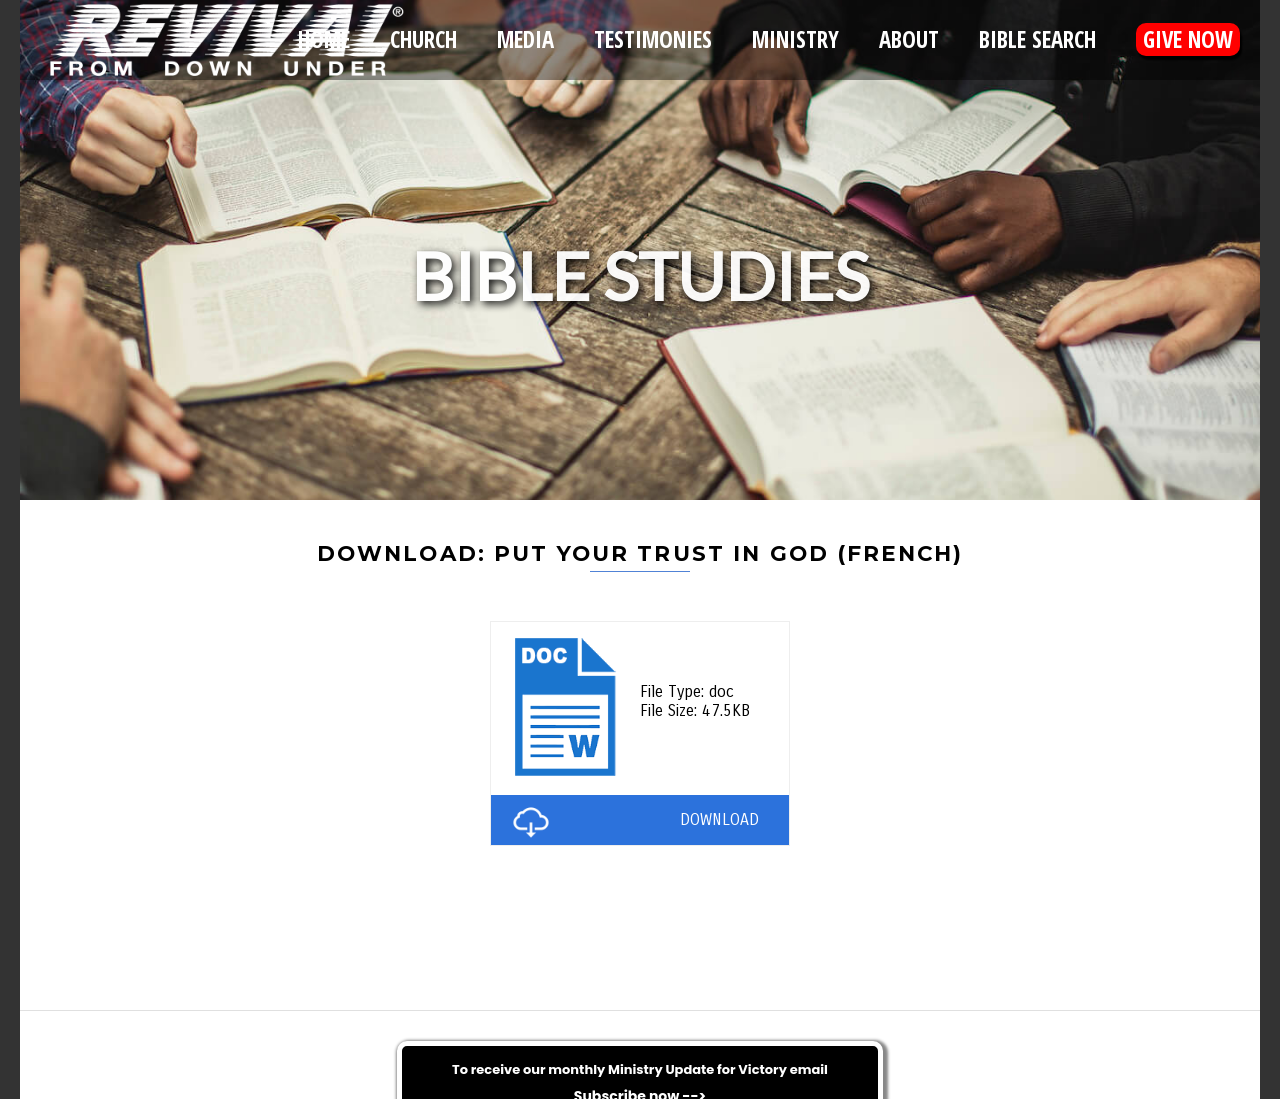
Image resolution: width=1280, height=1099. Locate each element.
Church (423, 39)
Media (525, 39)
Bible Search (1037, 39)
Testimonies (653, 39)
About (909, 39)
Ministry (795, 39)
